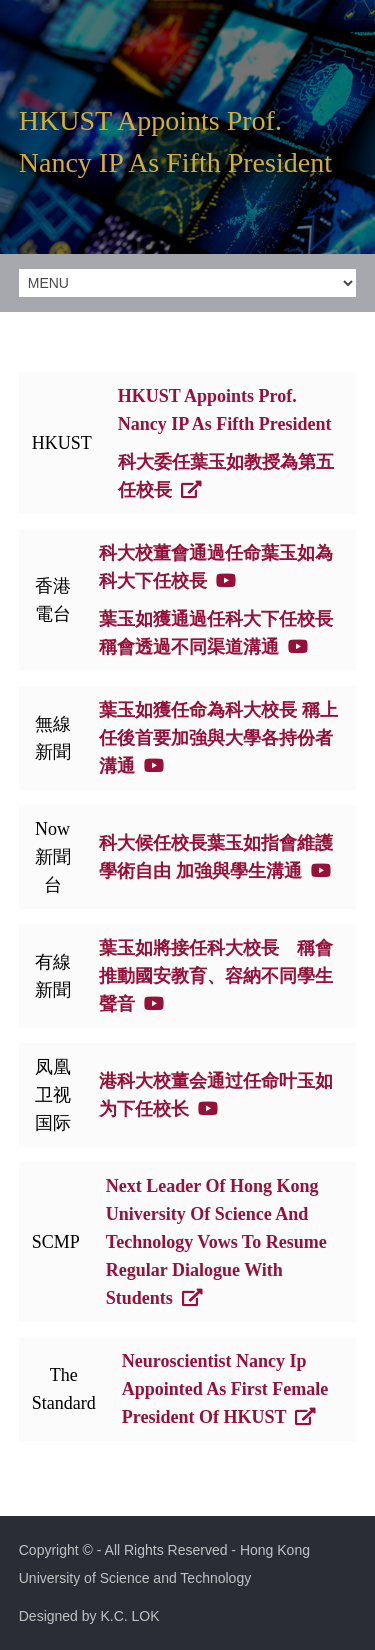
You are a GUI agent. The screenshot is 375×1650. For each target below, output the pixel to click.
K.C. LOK (129, 1616)
